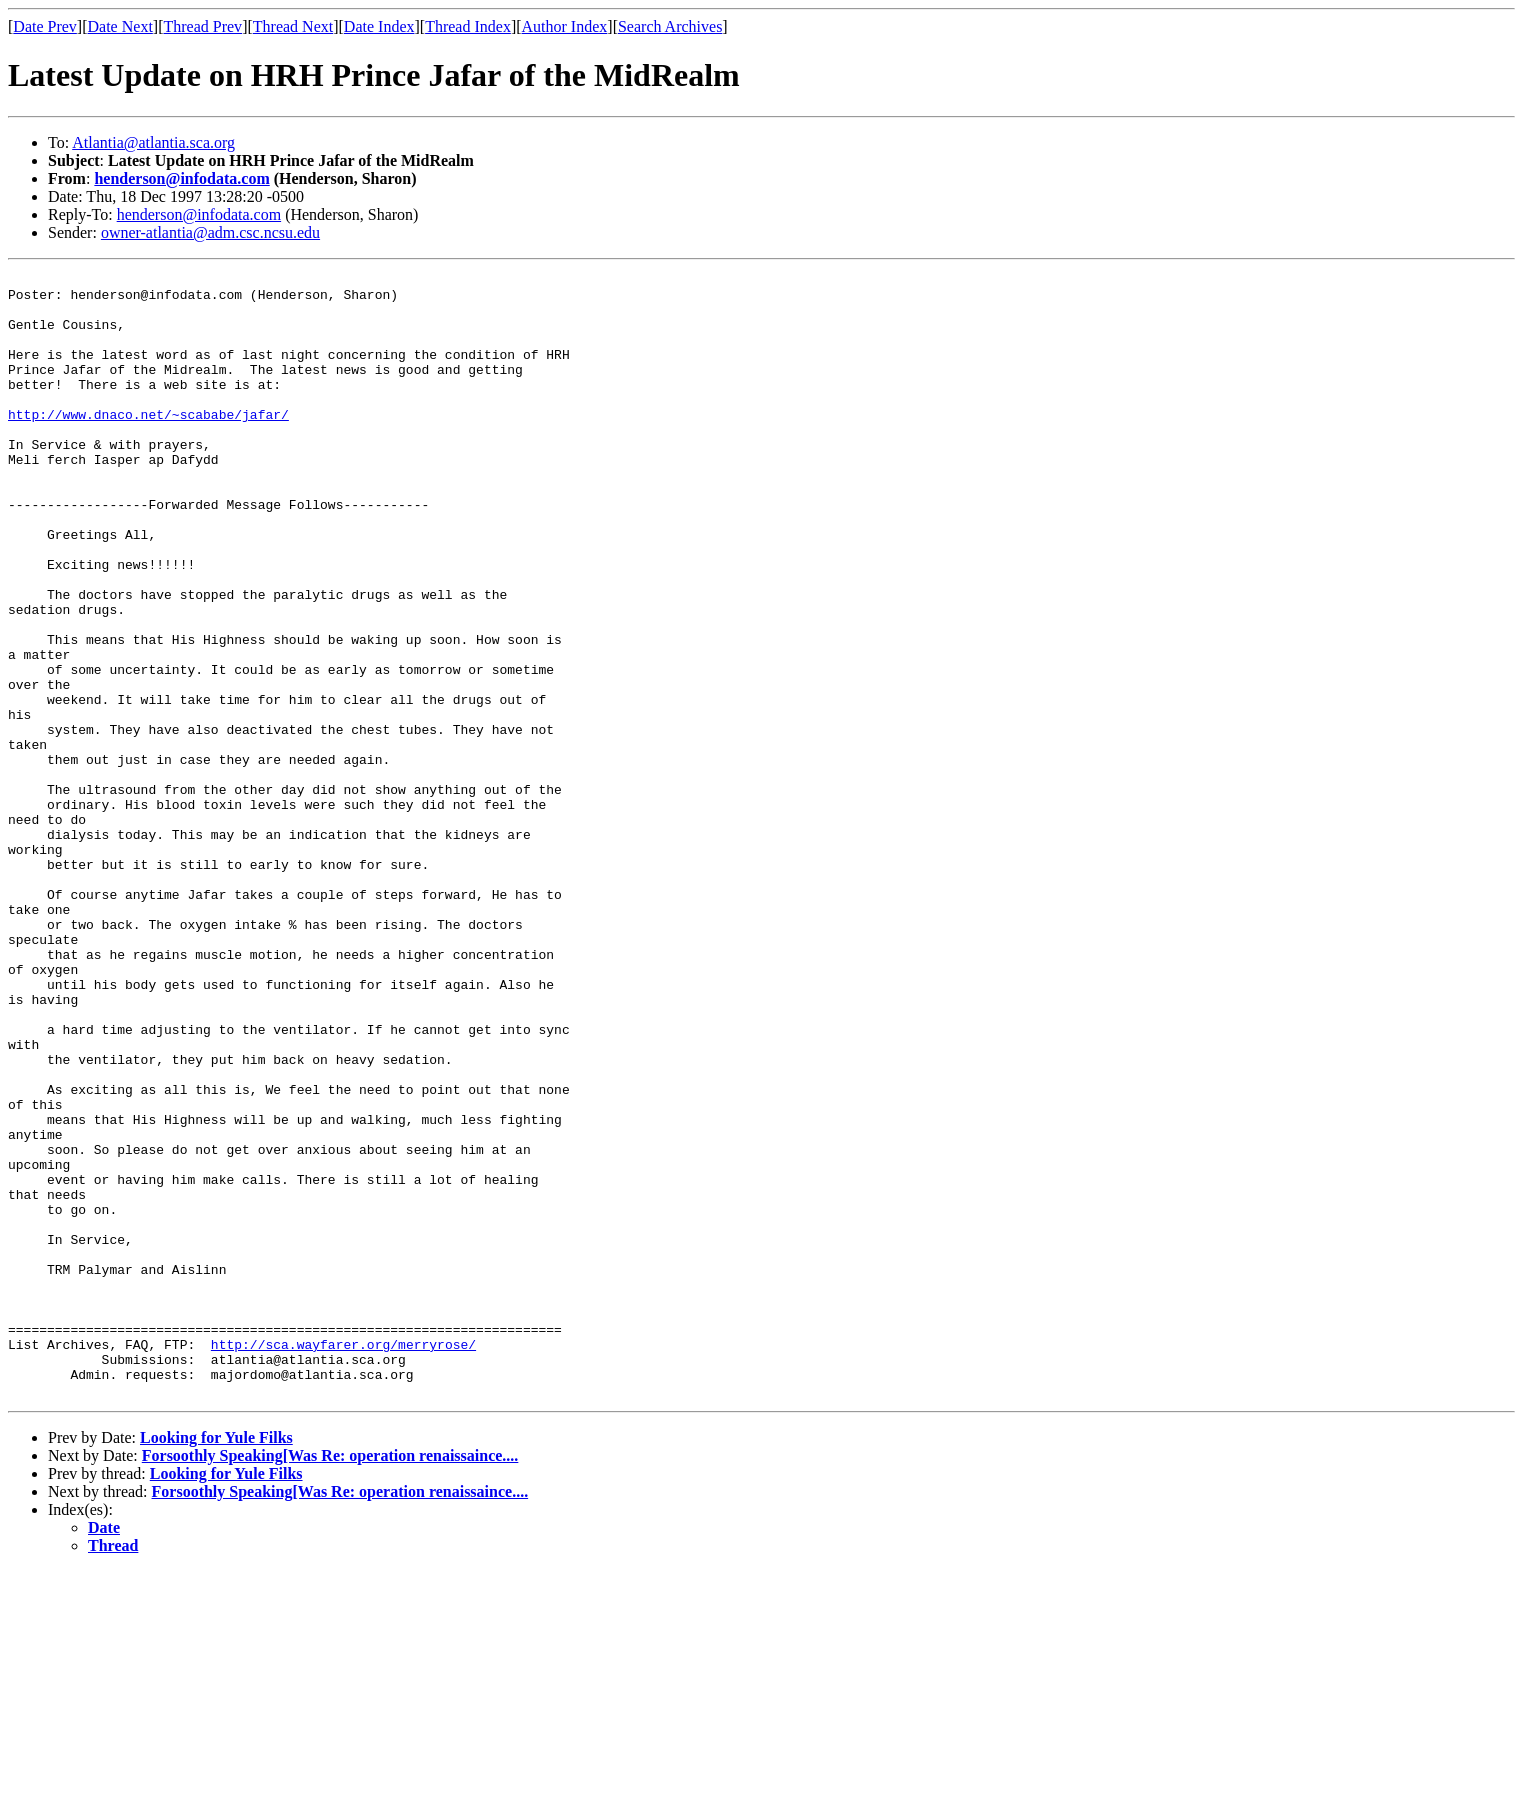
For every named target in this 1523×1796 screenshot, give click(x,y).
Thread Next (293, 26)
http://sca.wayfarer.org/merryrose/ (343, 1560)
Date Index (379, 26)
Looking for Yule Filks (216, 1662)
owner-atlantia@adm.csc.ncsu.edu (210, 232)
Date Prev (45, 26)
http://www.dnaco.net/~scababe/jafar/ (148, 444)
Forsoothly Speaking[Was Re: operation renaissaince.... (330, 1680)
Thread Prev (202, 26)
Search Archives (670, 26)
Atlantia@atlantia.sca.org (153, 142)
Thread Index (468, 26)
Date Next (120, 26)
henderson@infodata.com (181, 178)
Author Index (565, 26)
